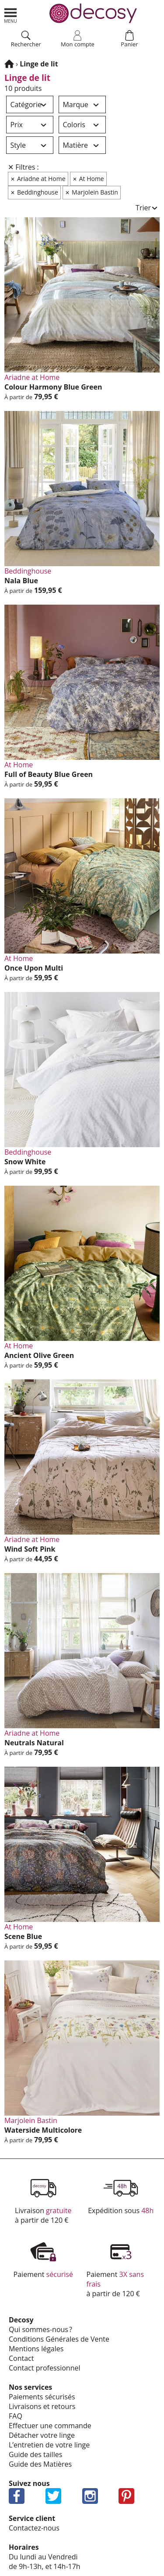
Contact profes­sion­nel (44, 2368)
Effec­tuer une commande (50, 2425)
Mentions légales (36, 2348)
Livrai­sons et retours (42, 2406)
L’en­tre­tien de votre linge (49, 2445)
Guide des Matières (40, 2464)
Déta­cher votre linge (42, 2435)
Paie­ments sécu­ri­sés (42, 2397)
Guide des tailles (35, 2454)
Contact (21, 2358)
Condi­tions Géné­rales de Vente (59, 2339)
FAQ (15, 2416)
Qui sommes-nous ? (40, 2329)
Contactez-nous (34, 2528)
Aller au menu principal (10, 15)
